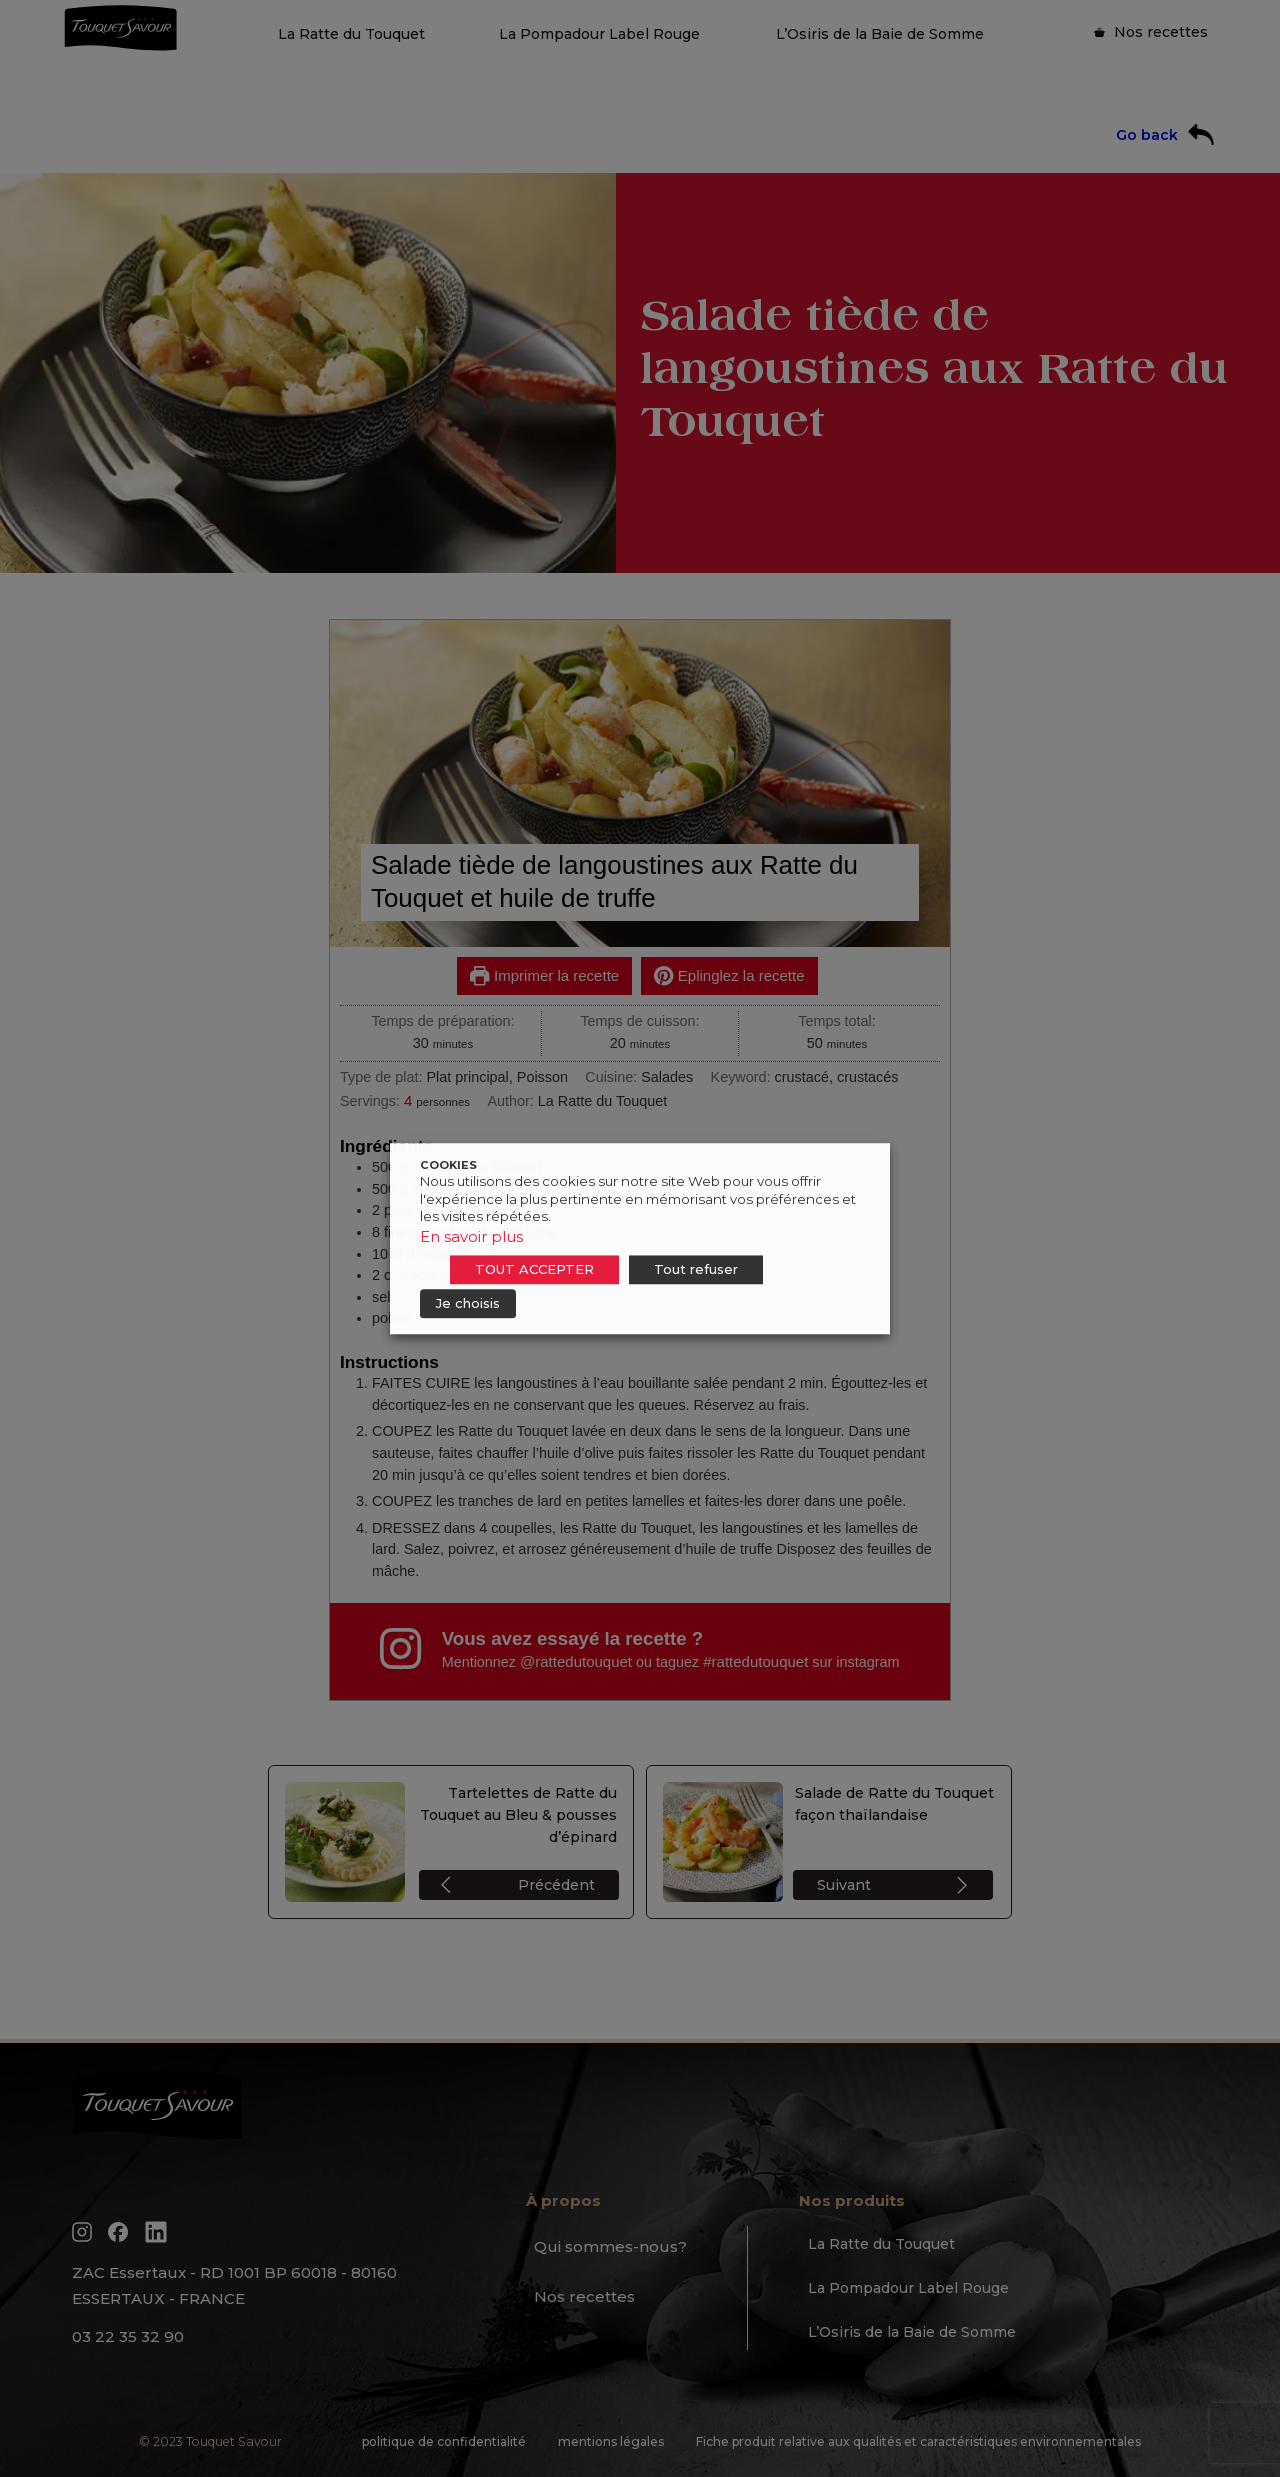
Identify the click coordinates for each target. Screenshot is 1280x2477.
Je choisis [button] (468, 1303)
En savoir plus (471, 1236)
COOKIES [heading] (448, 1165)
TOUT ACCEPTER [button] (534, 1269)
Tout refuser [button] (696, 1269)
